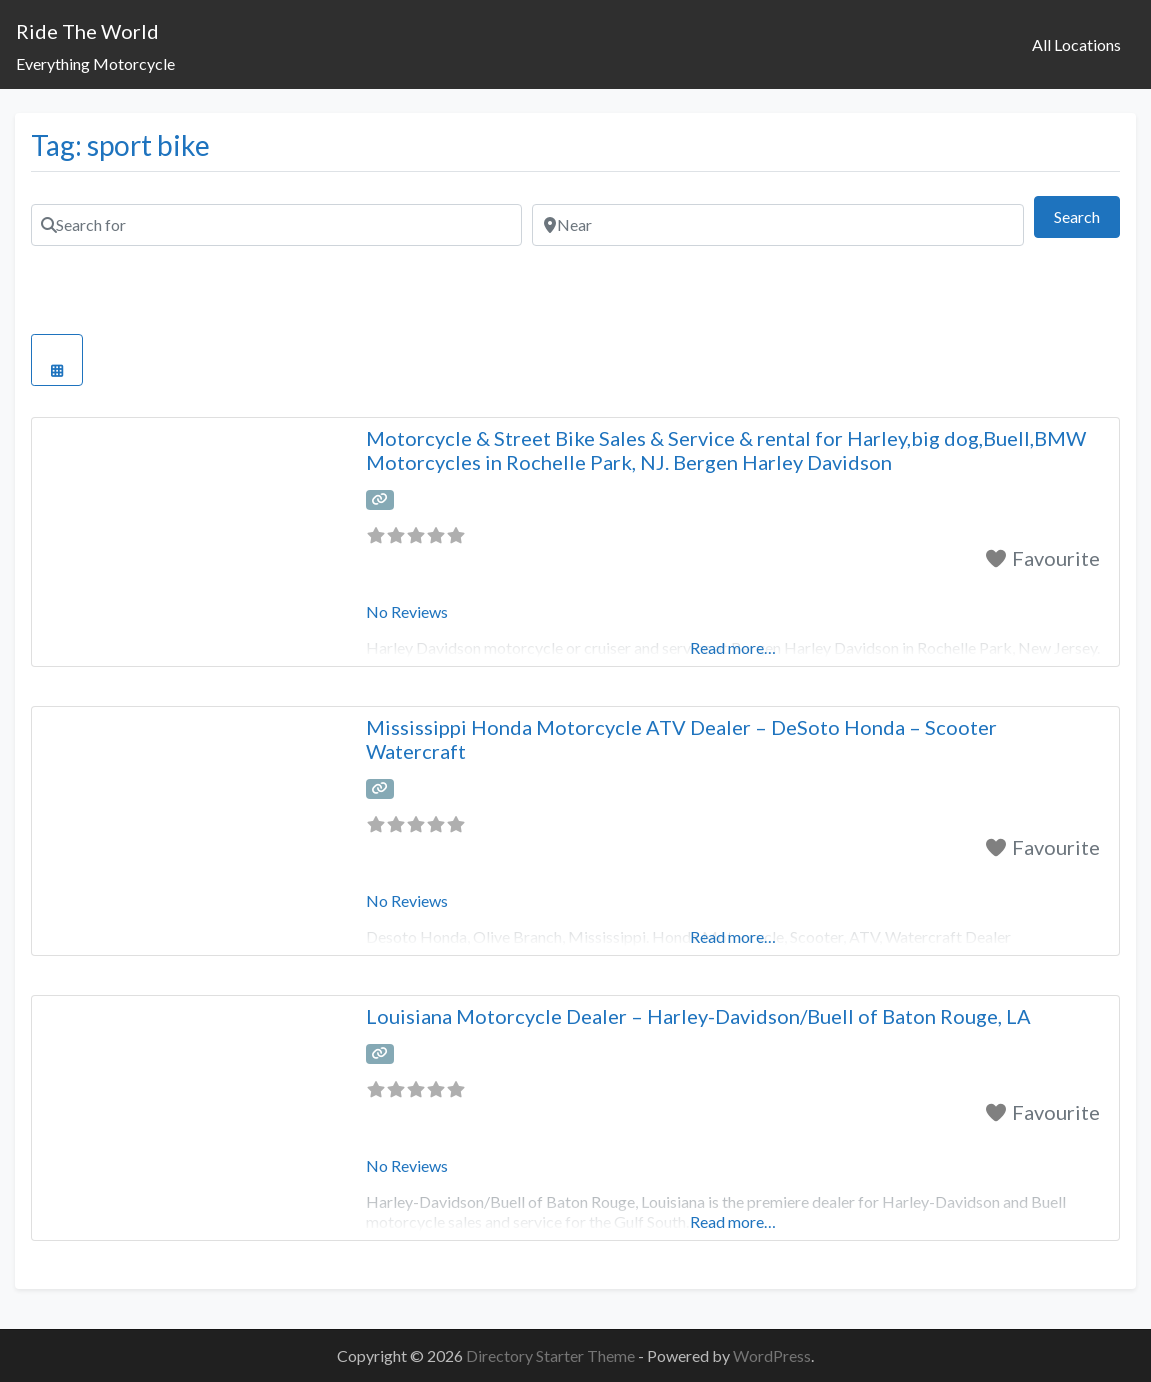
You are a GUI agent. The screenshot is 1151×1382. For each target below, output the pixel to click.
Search (1087, 214)
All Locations (1076, 44)
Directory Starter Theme (552, 1355)
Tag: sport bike (120, 145)
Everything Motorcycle (95, 63)
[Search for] (276, 225)
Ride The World (87, 31)
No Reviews (407, 611)
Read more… (733, 1221)
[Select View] (57, 360)
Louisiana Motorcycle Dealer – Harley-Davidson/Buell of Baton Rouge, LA (698, 1016)
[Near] (777, 225)
